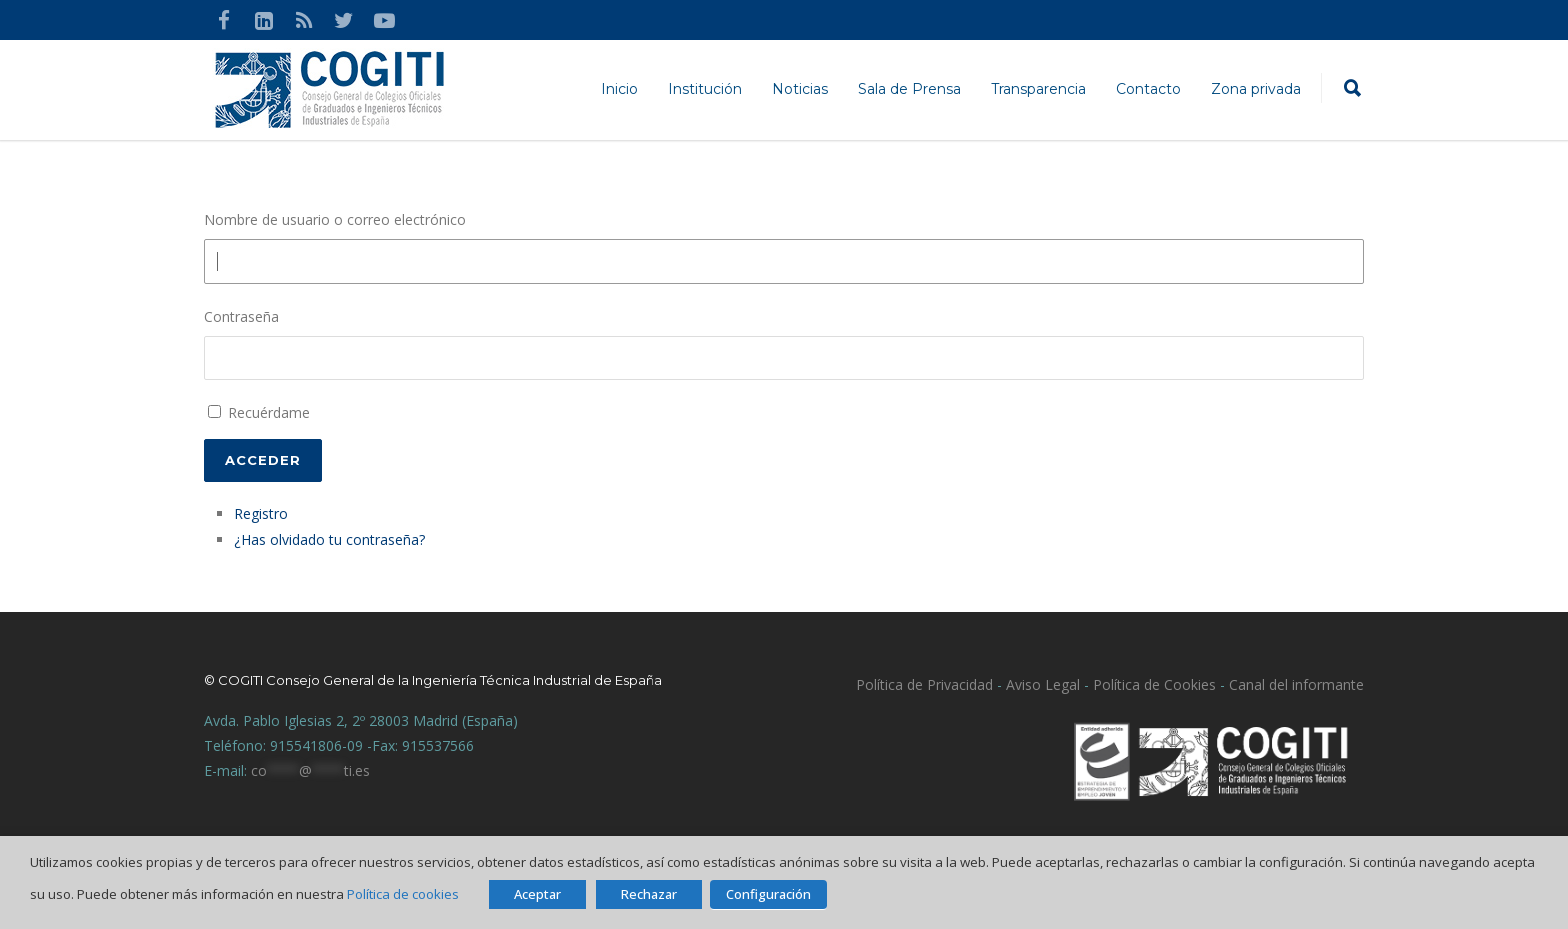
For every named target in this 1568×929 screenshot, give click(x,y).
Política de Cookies (1154, 684)
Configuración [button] (768, 894)
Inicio (619, 89)
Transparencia (1038, 89)
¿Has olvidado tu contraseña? (329, 539)
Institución (705, 89)
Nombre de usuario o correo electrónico (335, 219)
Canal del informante (1296, 684)
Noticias (800, 89)
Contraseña (241, 316)
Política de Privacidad (924, 684)
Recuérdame (269, 412)
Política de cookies (403, 894)
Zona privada (1256, 89)
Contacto (1148, 89)
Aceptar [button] (537, 894)
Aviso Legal (1041, 684)
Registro (261, 513)
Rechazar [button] (649, 894)
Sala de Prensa (909, 89)
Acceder (263, 460)
